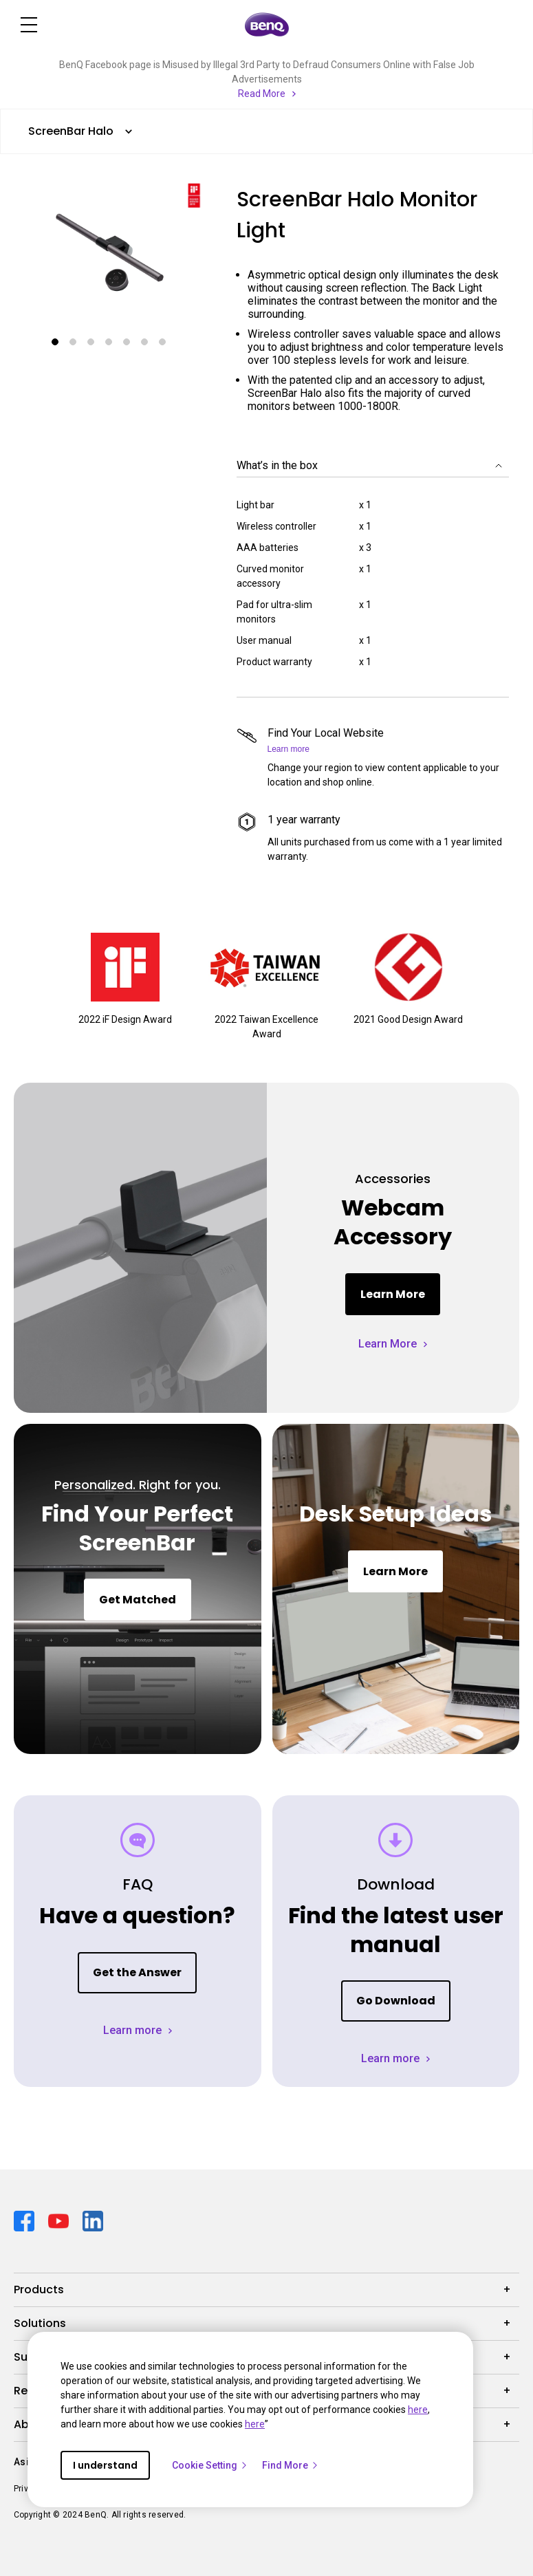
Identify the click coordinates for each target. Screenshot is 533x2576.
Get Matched (137, 1600)
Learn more (288, 749)
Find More (290, 2465)
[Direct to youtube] (60, 2220)
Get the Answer (137, 1972)
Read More (261, 93)
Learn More (392, 1294)
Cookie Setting (210, 2465)
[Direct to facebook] (25, 2220)
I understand (105, 2465)
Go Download (395, 2001)
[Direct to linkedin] (93, 2220)
